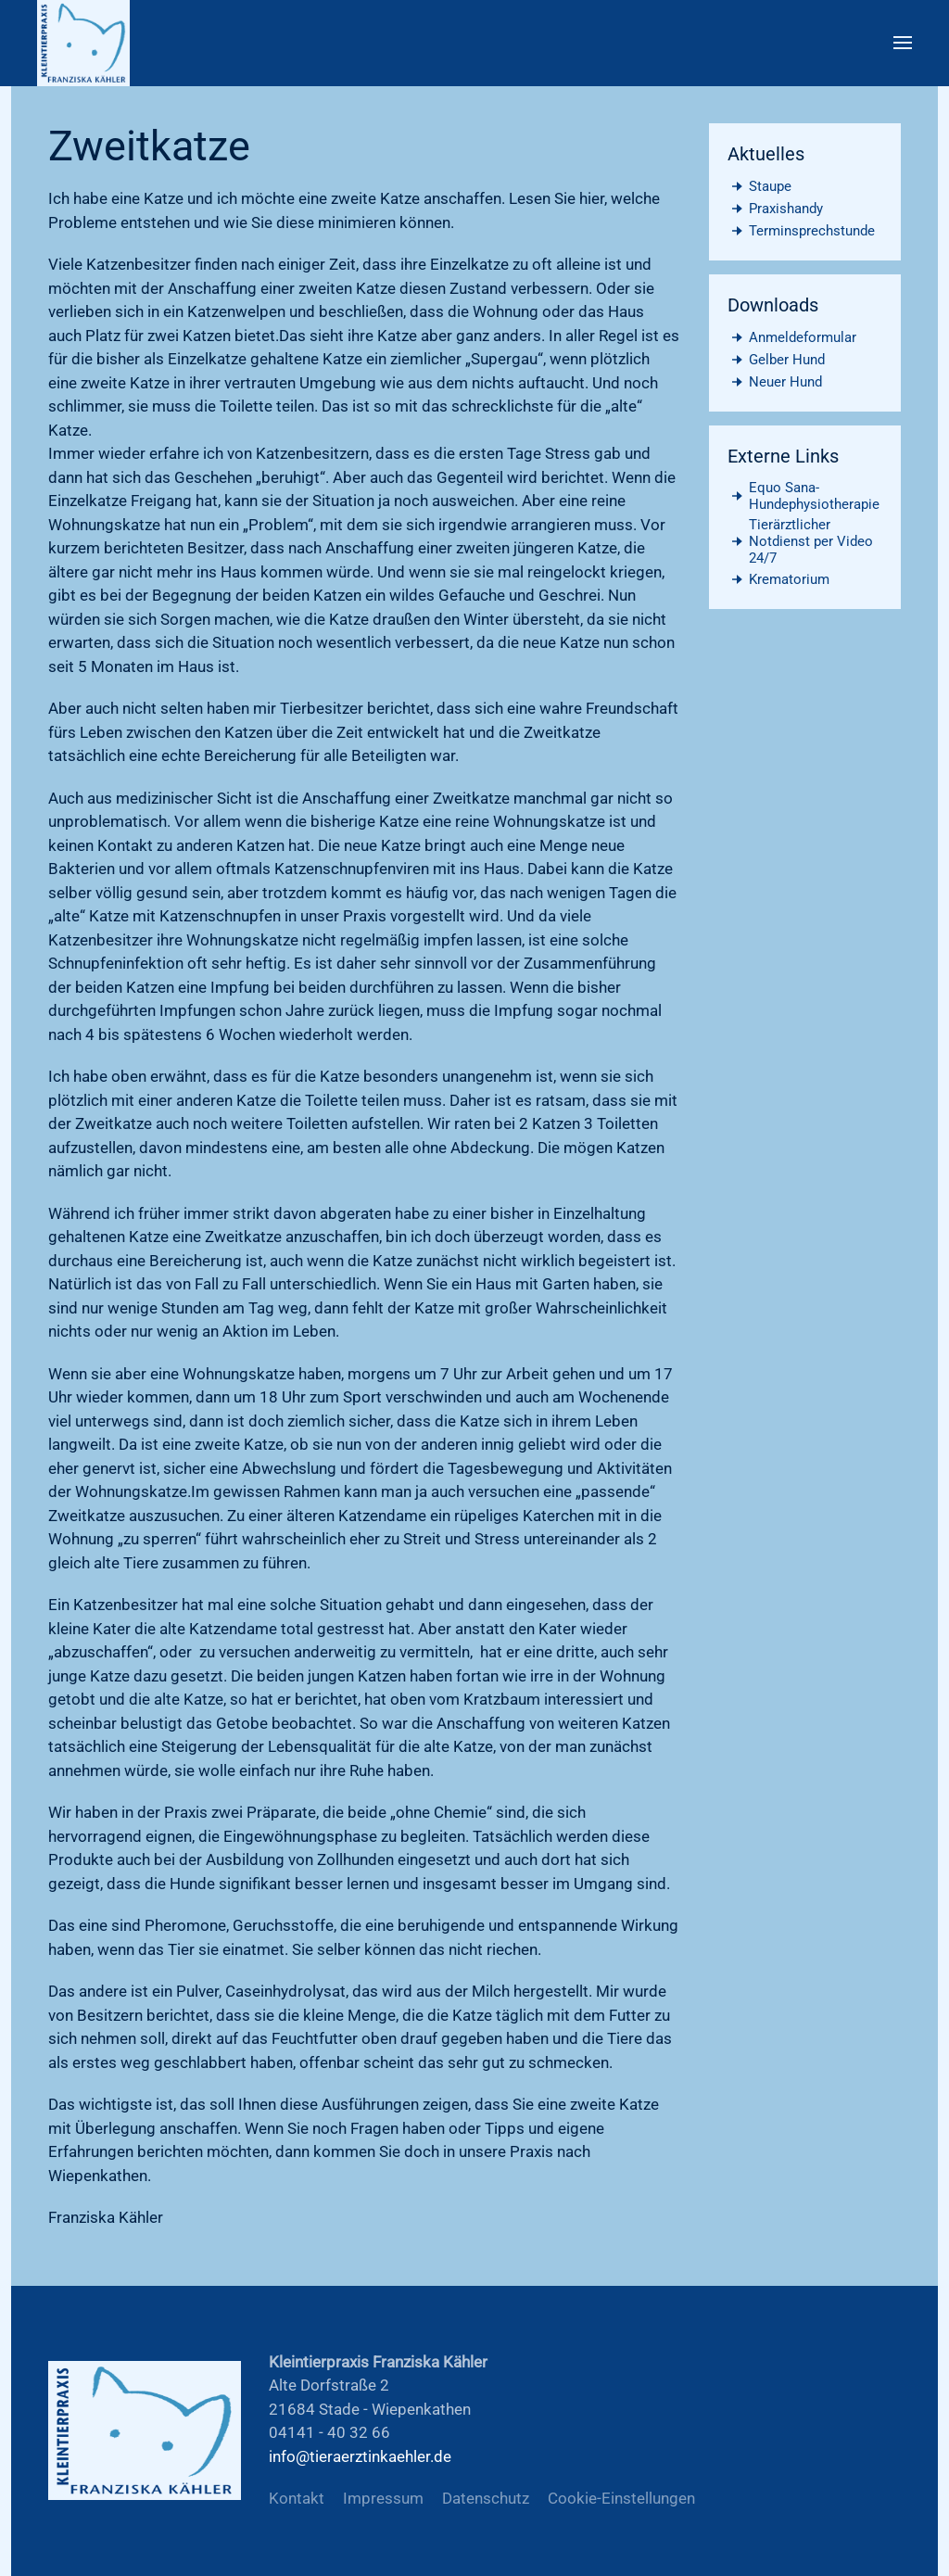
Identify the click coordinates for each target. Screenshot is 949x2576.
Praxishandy (776, 208)
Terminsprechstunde (802, 231)
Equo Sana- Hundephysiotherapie (804, 496)
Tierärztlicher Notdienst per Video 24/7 (801, 541)
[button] (902, 42)
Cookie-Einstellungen (621, 2498)
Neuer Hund (775, 382)
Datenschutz (485, 2498)
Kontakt (296, 2498)
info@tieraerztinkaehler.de (360, 2456)
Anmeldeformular (792, 337)
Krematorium (779, 579)
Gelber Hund (777, 359)
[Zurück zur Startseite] (83, 43)
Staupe (760, 186)
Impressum (383, 2498)
